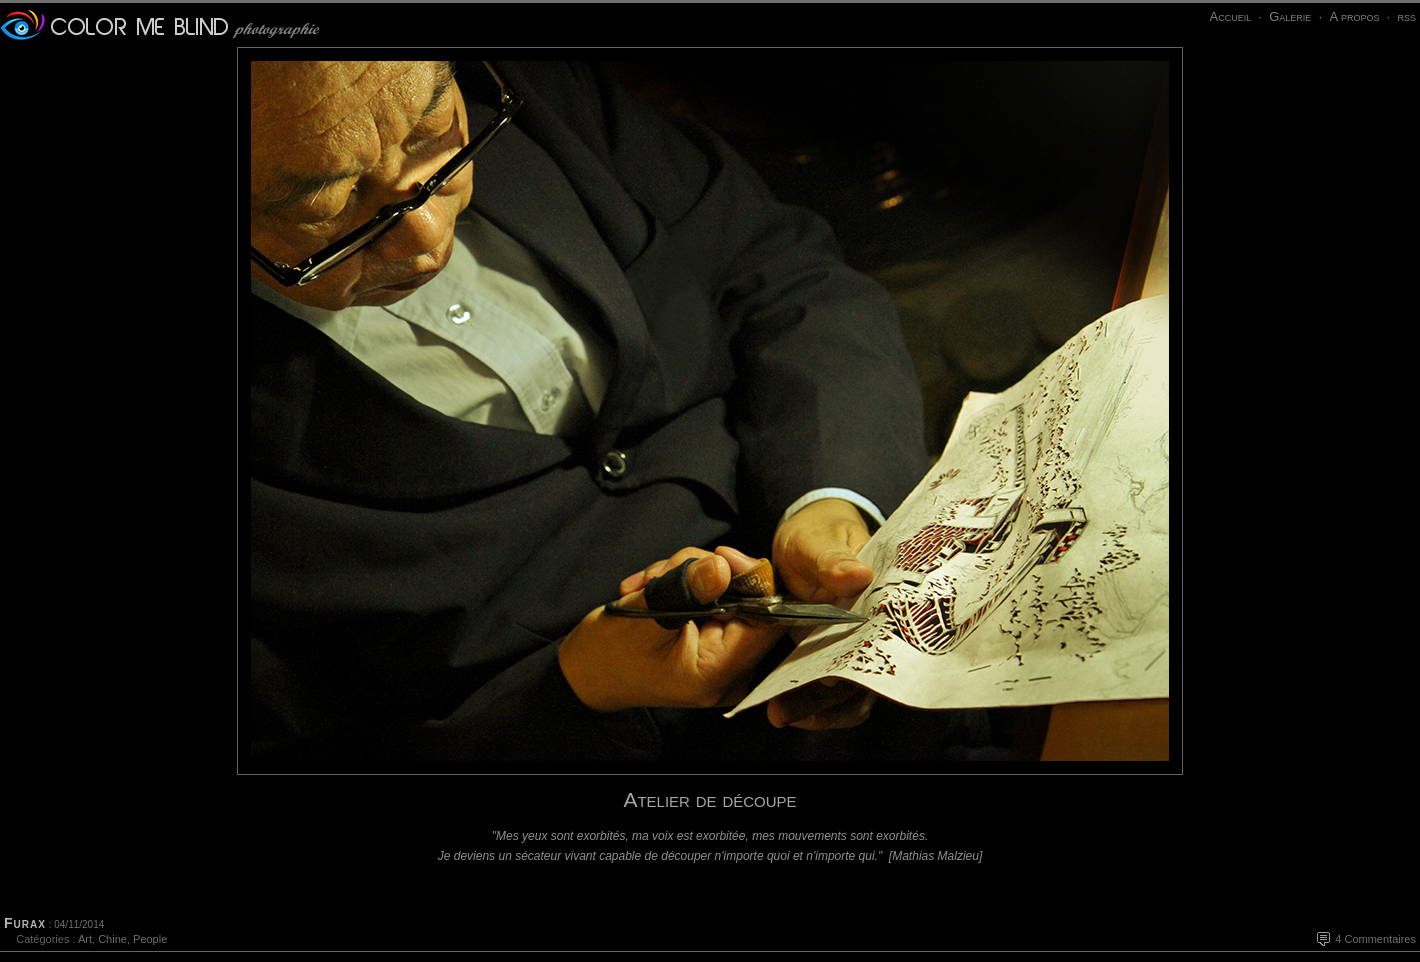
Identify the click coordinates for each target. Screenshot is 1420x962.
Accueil (1230, 16)
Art (85, 939)
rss (1406, 16)
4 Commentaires (1375, 939)
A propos (1354, 16)
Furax (25, 923)
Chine (112, 939)
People (150, 939)
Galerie (1290, 16)
